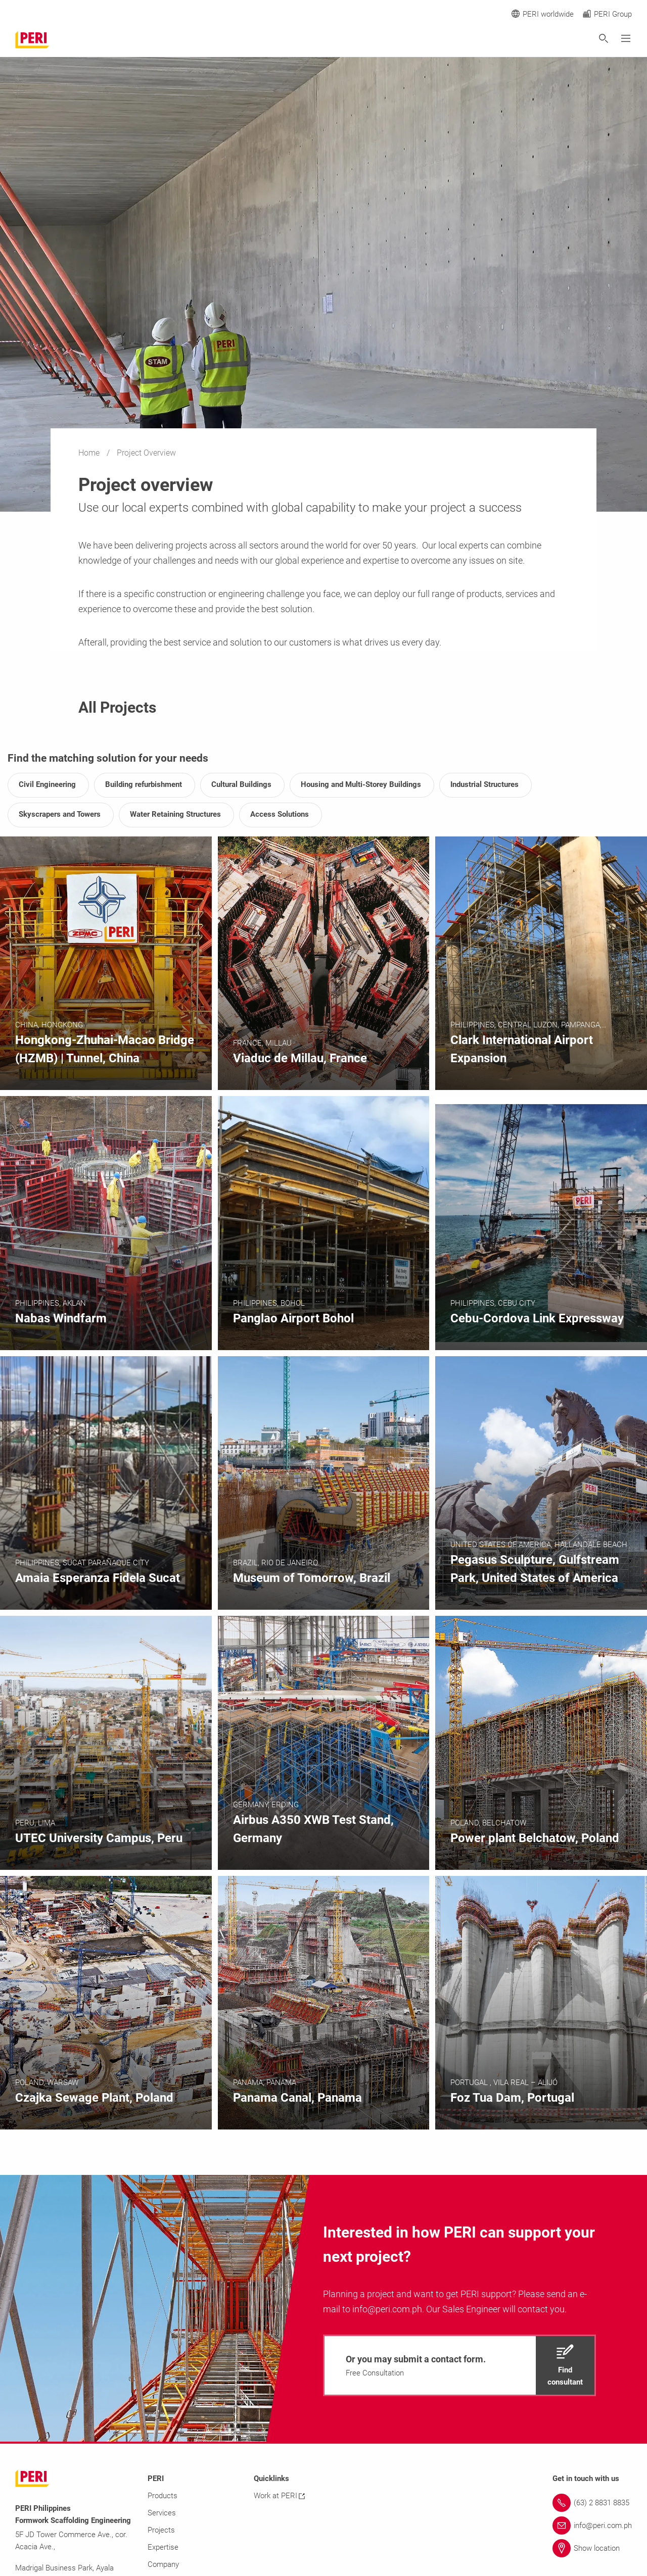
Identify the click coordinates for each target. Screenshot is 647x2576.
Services (162, 2512)
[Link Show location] (592, 2548)
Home (90, 453)
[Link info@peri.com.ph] (592, 2525)
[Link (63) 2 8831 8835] (592, 2503)
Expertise (163, 2547)
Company (163, 2564)
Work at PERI (279, 2495)
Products (162, 2495)
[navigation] (459, 2365)
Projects (161, 2530)
